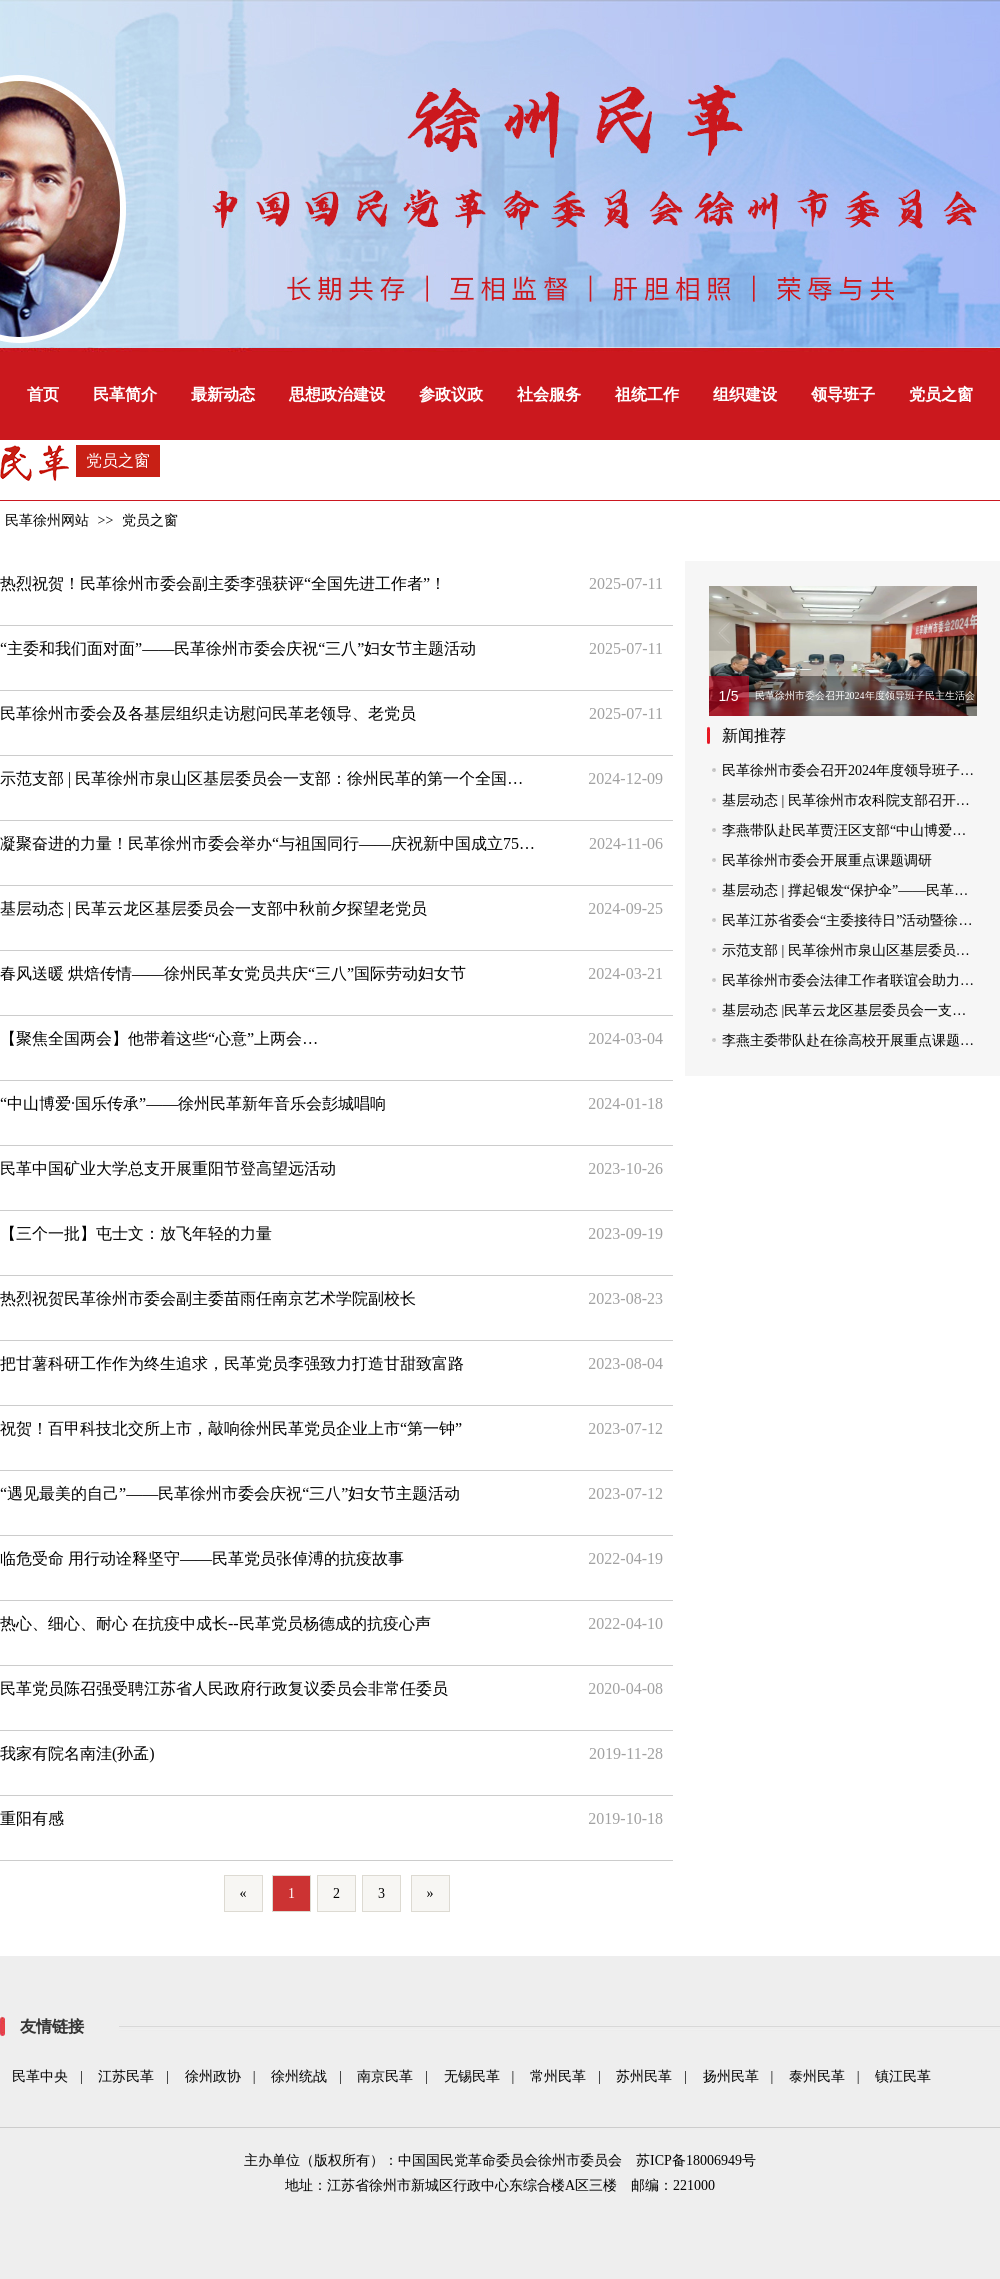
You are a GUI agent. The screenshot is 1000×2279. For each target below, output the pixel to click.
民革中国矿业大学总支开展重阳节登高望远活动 (168, 1168)
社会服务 (549, 394)
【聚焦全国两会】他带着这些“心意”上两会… (159, 1038)
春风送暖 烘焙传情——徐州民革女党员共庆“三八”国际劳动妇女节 (233, 973)
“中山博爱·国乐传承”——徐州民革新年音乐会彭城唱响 (193, 1103)
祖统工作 (647, 394)
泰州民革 (817, 2076)
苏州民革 (644, 2076)
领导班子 (843, 394)
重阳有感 (32, 1818)
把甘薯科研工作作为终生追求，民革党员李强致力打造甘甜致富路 (232, 1363)
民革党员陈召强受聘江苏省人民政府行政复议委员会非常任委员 (224, 1688)
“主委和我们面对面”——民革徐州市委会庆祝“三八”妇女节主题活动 (238, 648)
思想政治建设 (337, 394)
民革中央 (40, 2076)
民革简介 (125, 394)
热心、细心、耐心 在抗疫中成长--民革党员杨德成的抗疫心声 (215, 1623)
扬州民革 (731, 2076)
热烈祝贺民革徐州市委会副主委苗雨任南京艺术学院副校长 (208, 1298)
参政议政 (451, 394)
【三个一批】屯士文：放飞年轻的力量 (136, 1233)
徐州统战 (299, 2076)
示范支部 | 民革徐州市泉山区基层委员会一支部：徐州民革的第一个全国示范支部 (269, 778)
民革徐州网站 (47, 520)
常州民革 (558, 2076)
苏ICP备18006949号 (696, 2160)
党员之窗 (941, 394)
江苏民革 (126, 2076)
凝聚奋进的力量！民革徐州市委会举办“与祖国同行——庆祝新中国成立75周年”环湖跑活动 (269, 843)
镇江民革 (903, 2076)
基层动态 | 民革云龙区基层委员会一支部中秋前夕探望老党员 (213, 908)
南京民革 (385, 2076)
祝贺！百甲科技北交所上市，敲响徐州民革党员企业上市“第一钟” (231, 1428)
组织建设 (745, 394)
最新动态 (223, 394)
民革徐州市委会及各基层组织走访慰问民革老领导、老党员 (208, 713)
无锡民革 (472, 2076)
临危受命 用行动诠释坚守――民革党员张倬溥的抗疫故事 (202, 1558)
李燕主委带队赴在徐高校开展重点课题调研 (855, 1040)
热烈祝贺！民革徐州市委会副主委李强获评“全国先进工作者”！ (223, 583)
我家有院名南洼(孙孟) (77, 1753)
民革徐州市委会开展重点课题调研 (827, 860)
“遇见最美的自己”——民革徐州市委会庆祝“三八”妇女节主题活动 (230, 1493)
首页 (43, 394)
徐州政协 (213, 2076)
